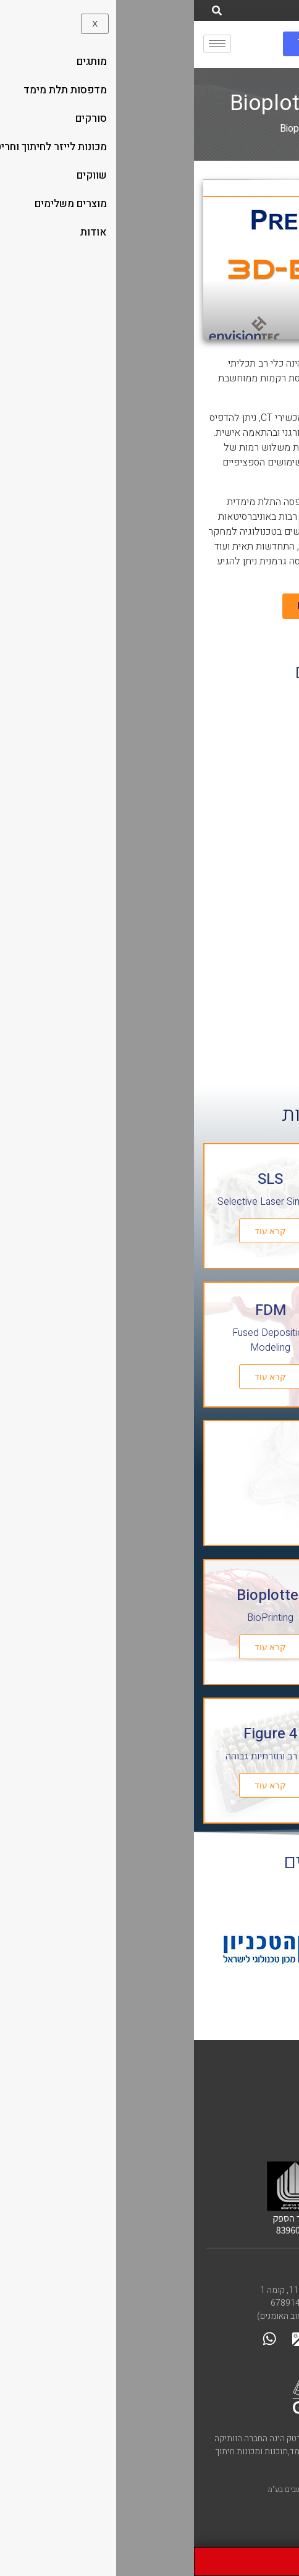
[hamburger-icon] (23, 44)
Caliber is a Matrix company (218, 2130)
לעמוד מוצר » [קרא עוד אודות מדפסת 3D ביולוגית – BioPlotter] (247, 1031)
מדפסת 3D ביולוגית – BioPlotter (238, 937)
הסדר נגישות (257, 2084)
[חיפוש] (22, 10)
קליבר (272, 2067)
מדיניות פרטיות (250, 2098)
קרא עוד (222, 1231)
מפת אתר (264, 2112)
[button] (149, 259)
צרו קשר (260, 2269)
